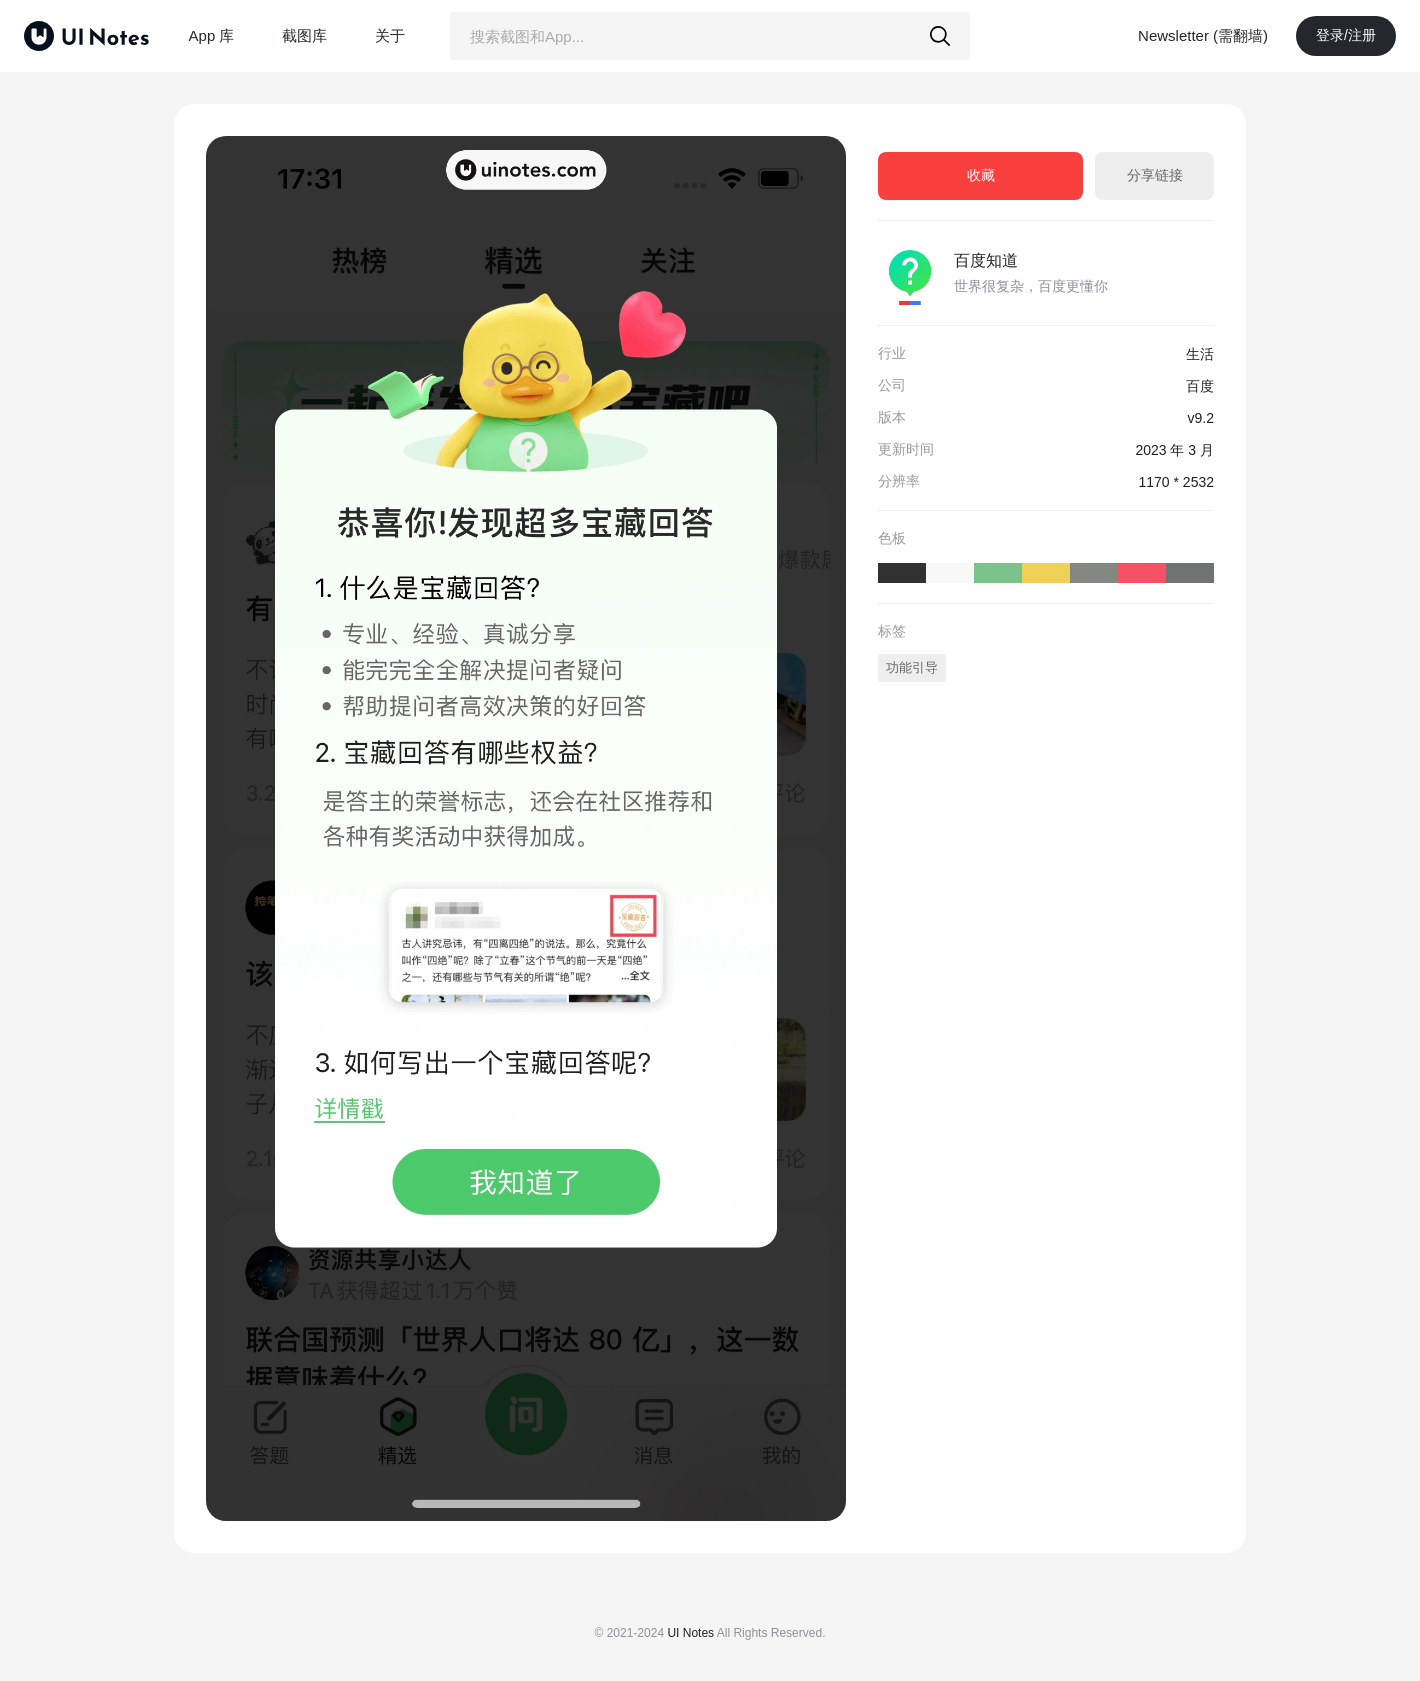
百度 (1200, 386)
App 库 (212, 35)
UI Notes (690, 1633)
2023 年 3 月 (1174, 450)
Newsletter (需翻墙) (1203, 35)
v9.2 (1201, 418)
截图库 (304, 35)
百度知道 (986, 260)
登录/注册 (1346, 35)
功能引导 (912, 667)
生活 (1200, 354)
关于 (390, 35)
